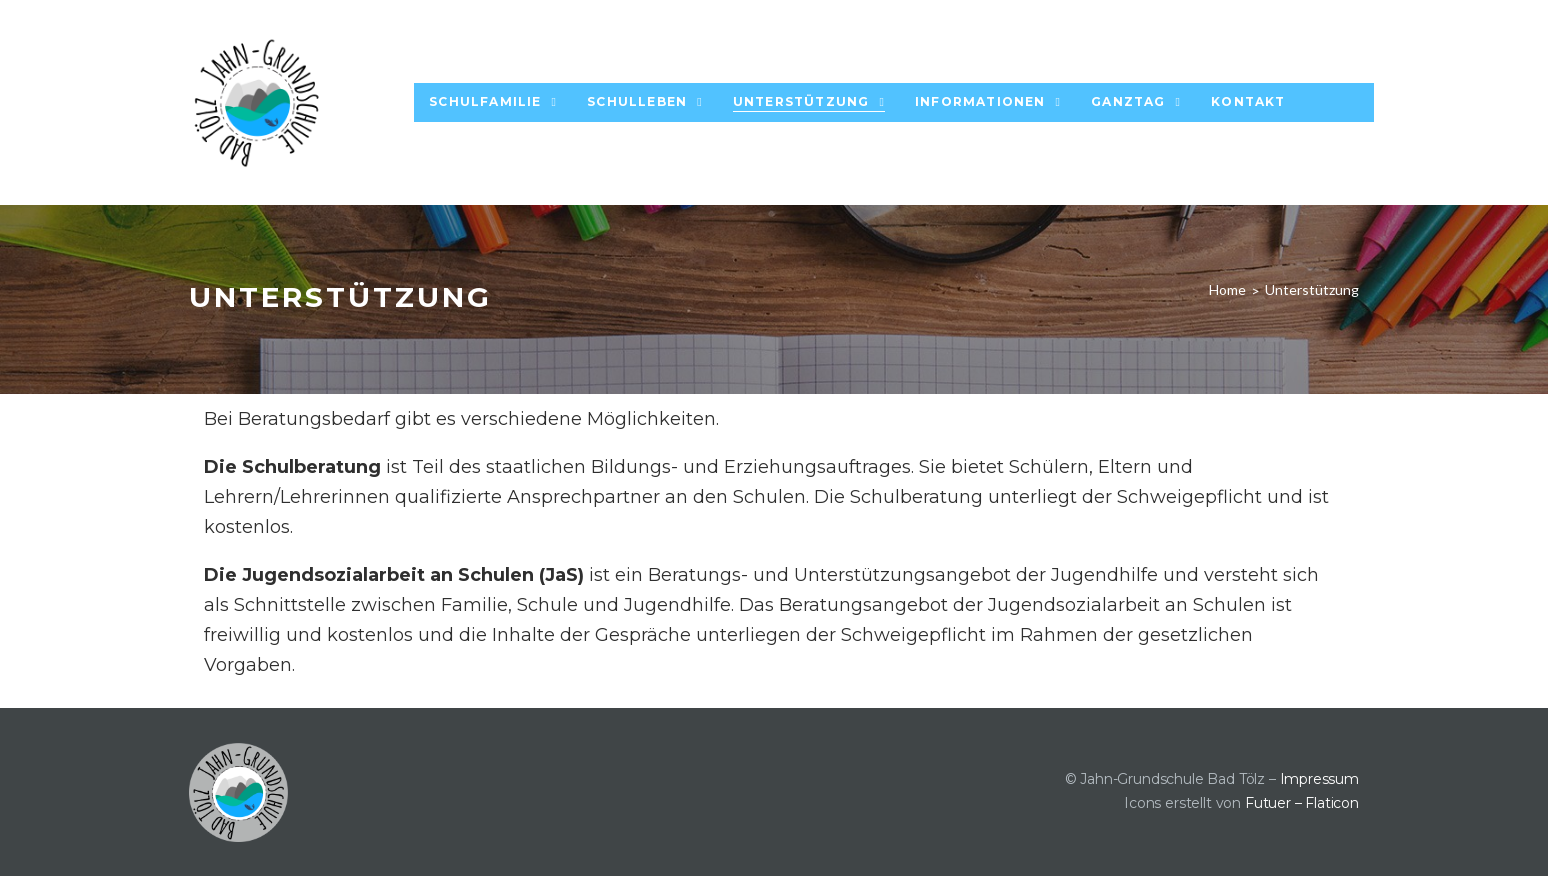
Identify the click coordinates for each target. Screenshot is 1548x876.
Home (1227, 289)
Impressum (1319, 779)
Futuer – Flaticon (1302, 803)
